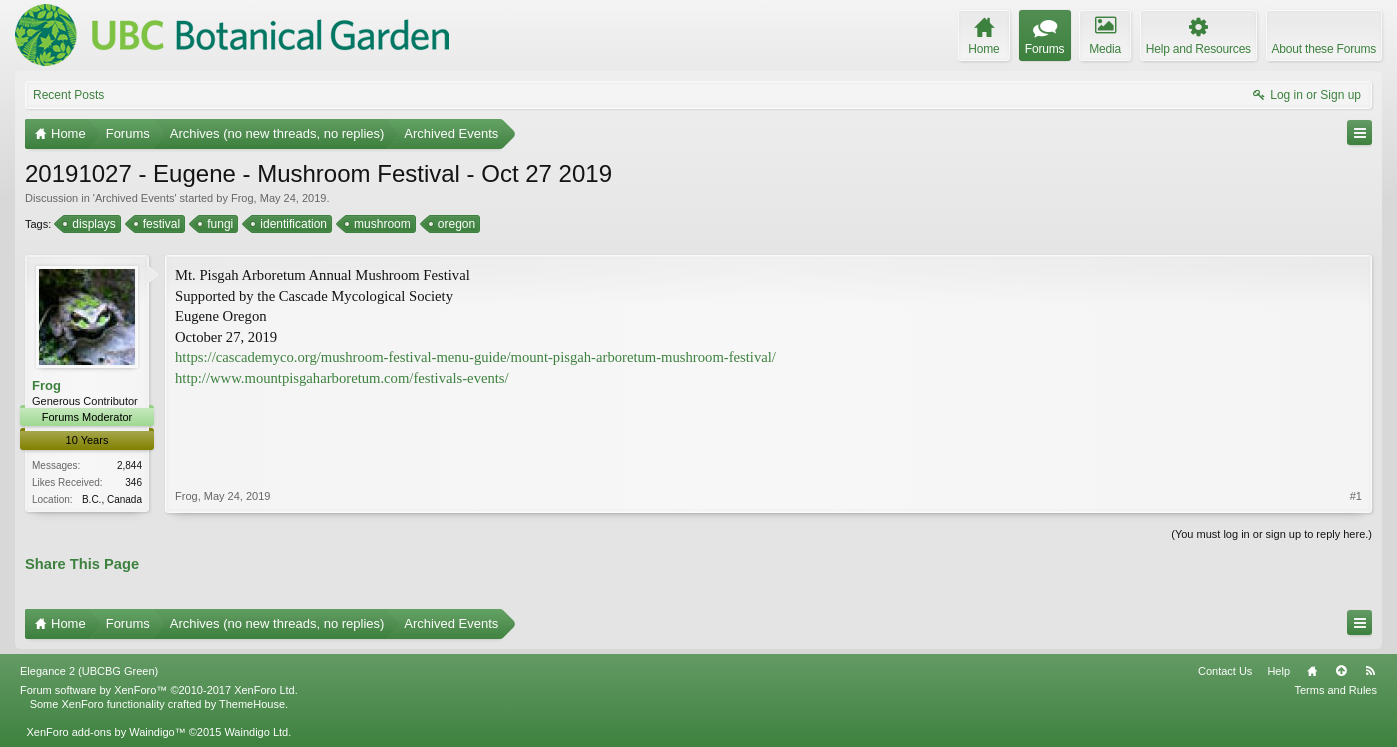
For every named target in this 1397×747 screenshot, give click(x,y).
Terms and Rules (1335, 690)
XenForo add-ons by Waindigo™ (105, 732)
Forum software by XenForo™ (159, 690)
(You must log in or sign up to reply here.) (1271, 534)
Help (1278, 671)
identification (292, 224)
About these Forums (1324, 49)
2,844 (129, 465)
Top (1341, 671)
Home (1312, 671)
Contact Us (1225, 671)
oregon (455, 224)
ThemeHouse (252, 704)
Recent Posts (68, 95)
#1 (1356, 496)
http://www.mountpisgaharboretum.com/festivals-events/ (342, 378)
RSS (1370, 671)
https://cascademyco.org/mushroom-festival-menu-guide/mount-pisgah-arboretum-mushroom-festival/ (475, 357)
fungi (218, 224)
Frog (242, 198)
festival (160, 224)
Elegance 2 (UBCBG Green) (89, 671)
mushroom (381, 224)
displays (92, 224)
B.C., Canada (112, 499)
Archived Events (134, 198)
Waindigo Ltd (256, 732)
